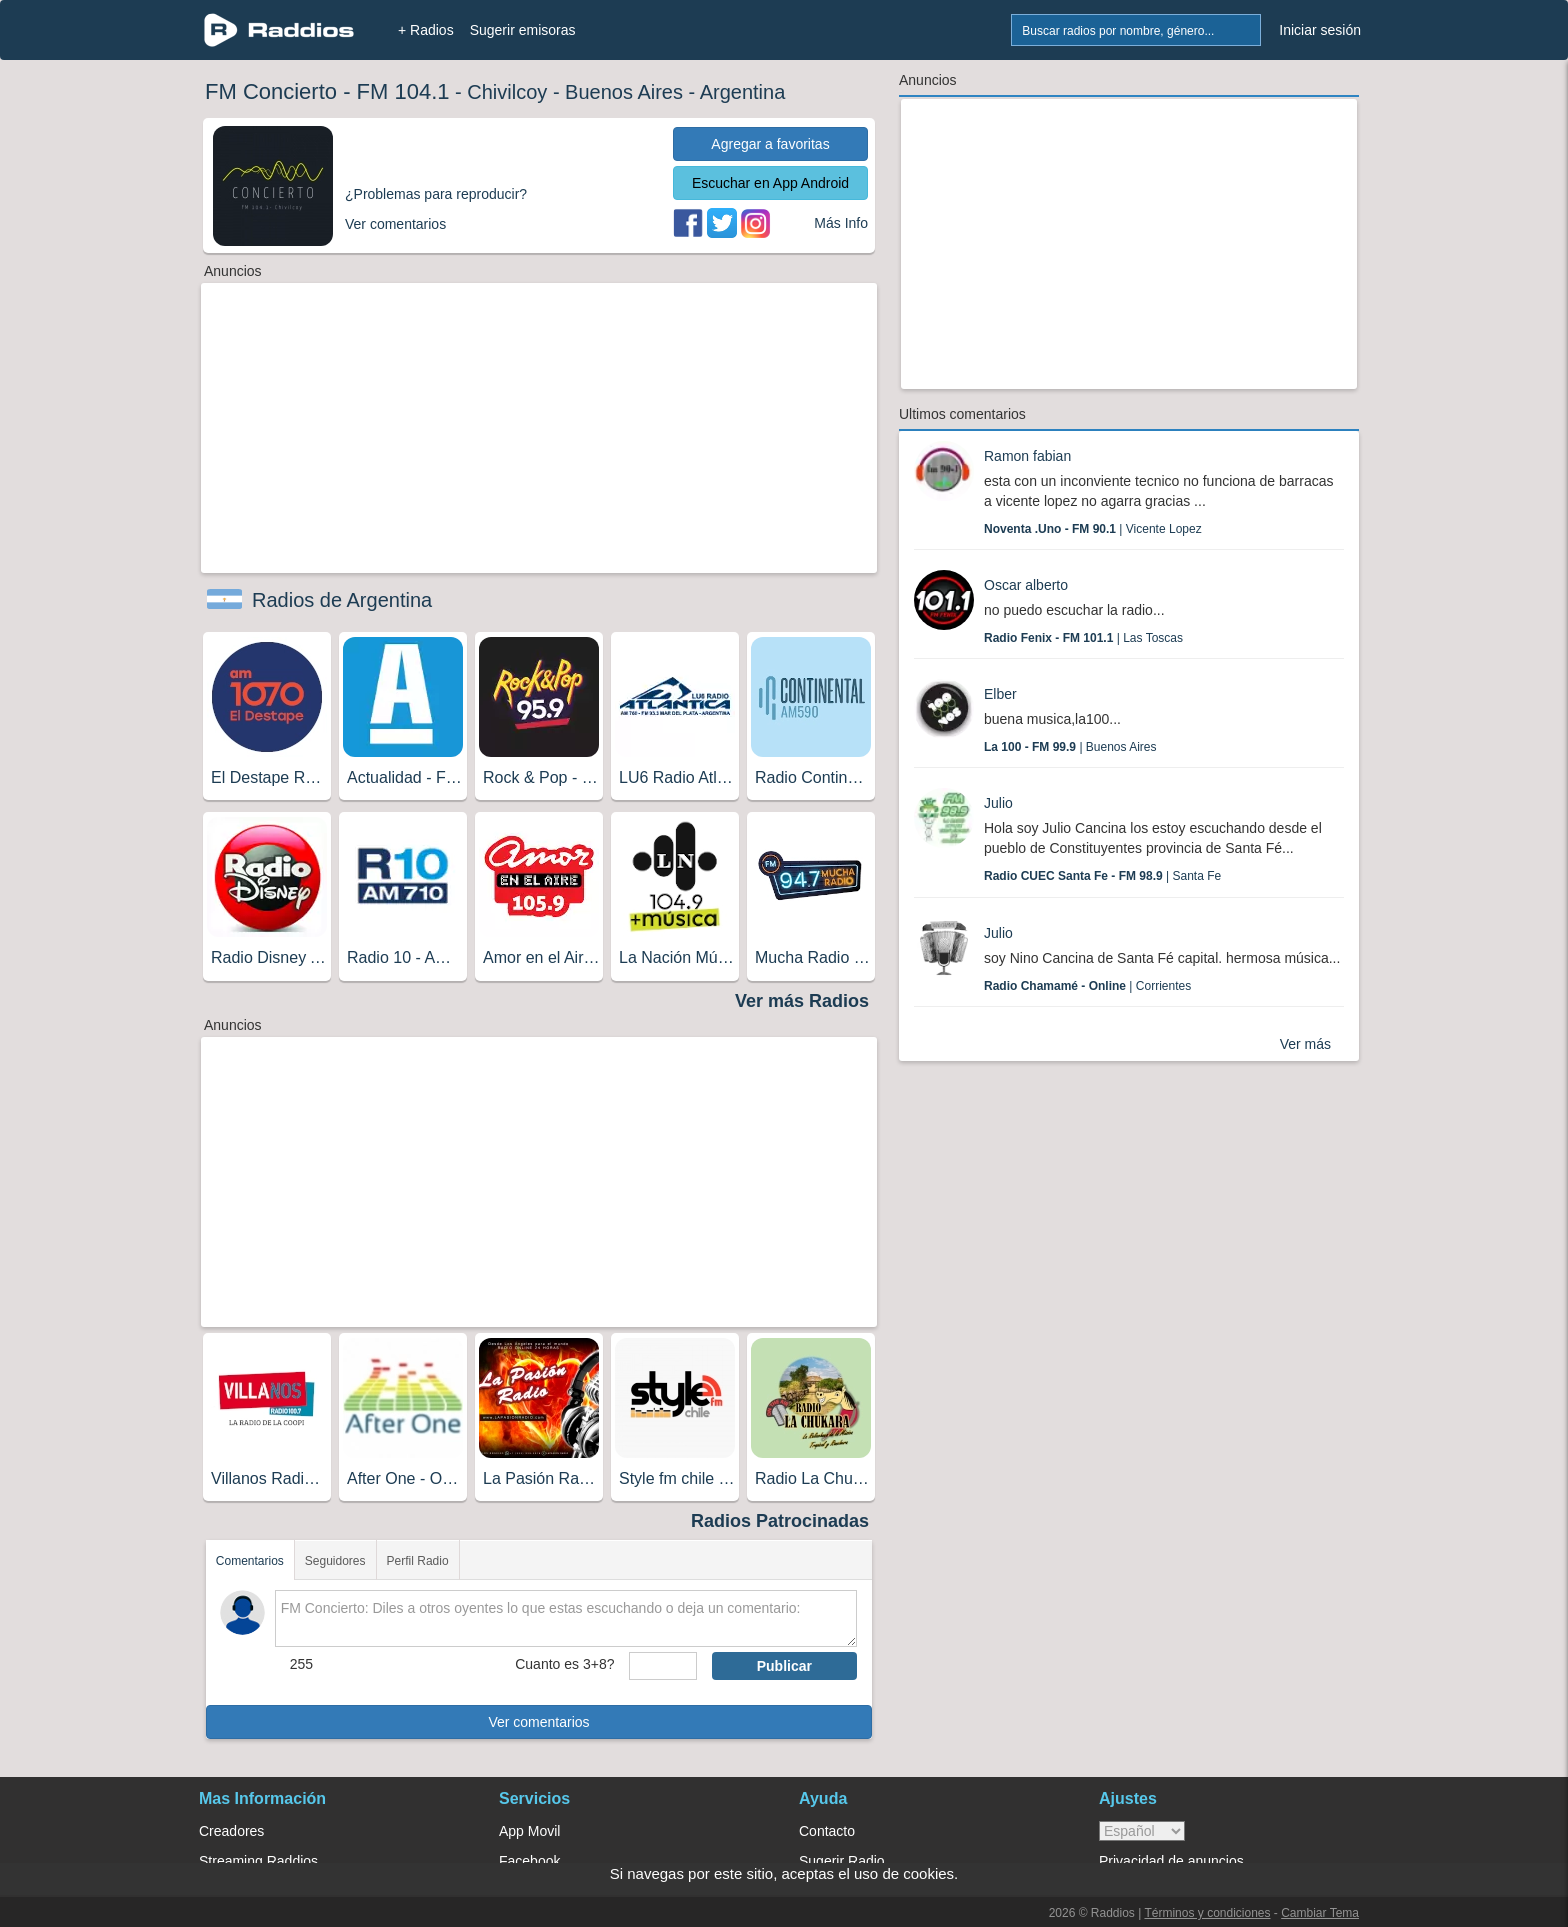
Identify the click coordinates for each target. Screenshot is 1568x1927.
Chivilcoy (507, 92)
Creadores (231, 1831)
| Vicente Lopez (1093, 529)
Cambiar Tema (1320, 1913)
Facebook (529, 1861)
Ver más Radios (802, 1001)
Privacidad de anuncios (1171, 1861)
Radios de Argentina (342, 600)
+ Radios (426, 30)
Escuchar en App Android (770, 183)
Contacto (827, 1831)
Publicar (784, 1666)
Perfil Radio (418, 1561)
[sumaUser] (662, 1666)
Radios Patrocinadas (780, 1521)
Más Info (841, 223)
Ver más (1305, 1044)
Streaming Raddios (258, 1861)
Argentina (743, 92)
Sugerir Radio (842, 1861)
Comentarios (250, 1561)
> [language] (1142, 1831)
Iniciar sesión (1320, 30)
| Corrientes (1087, 986)
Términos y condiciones (1207, 1913)
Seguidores (335, 1561)
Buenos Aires (624, 92)
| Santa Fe (1102, 876)
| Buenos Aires (1070, 747)
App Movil (529, 1831)
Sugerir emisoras (523, 30)
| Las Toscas (1083, 638)
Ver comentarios (538, 1722)
